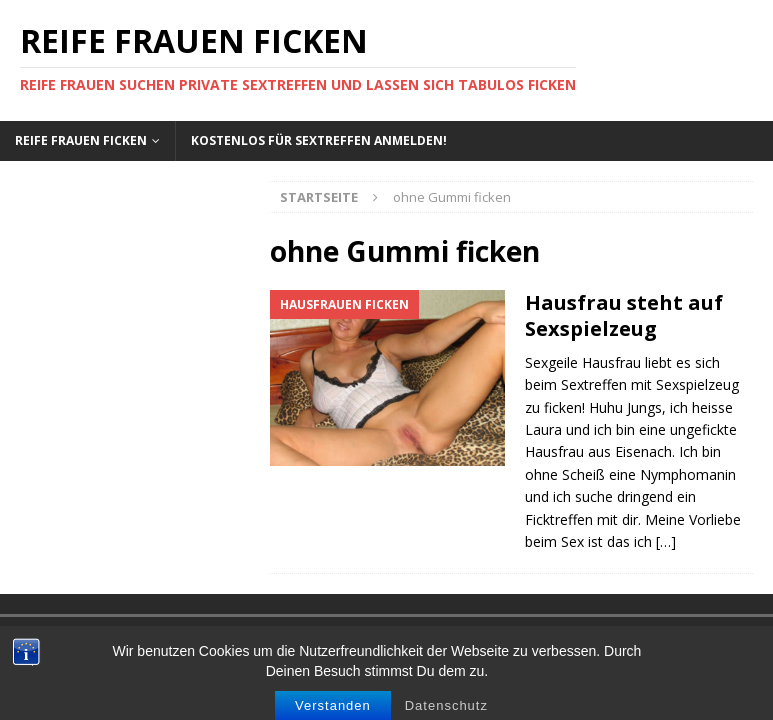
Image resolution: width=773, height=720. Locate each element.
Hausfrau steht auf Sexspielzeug (624, 315)
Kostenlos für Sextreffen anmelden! (319, 140)
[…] (666, 541)
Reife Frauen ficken (81, 140)
